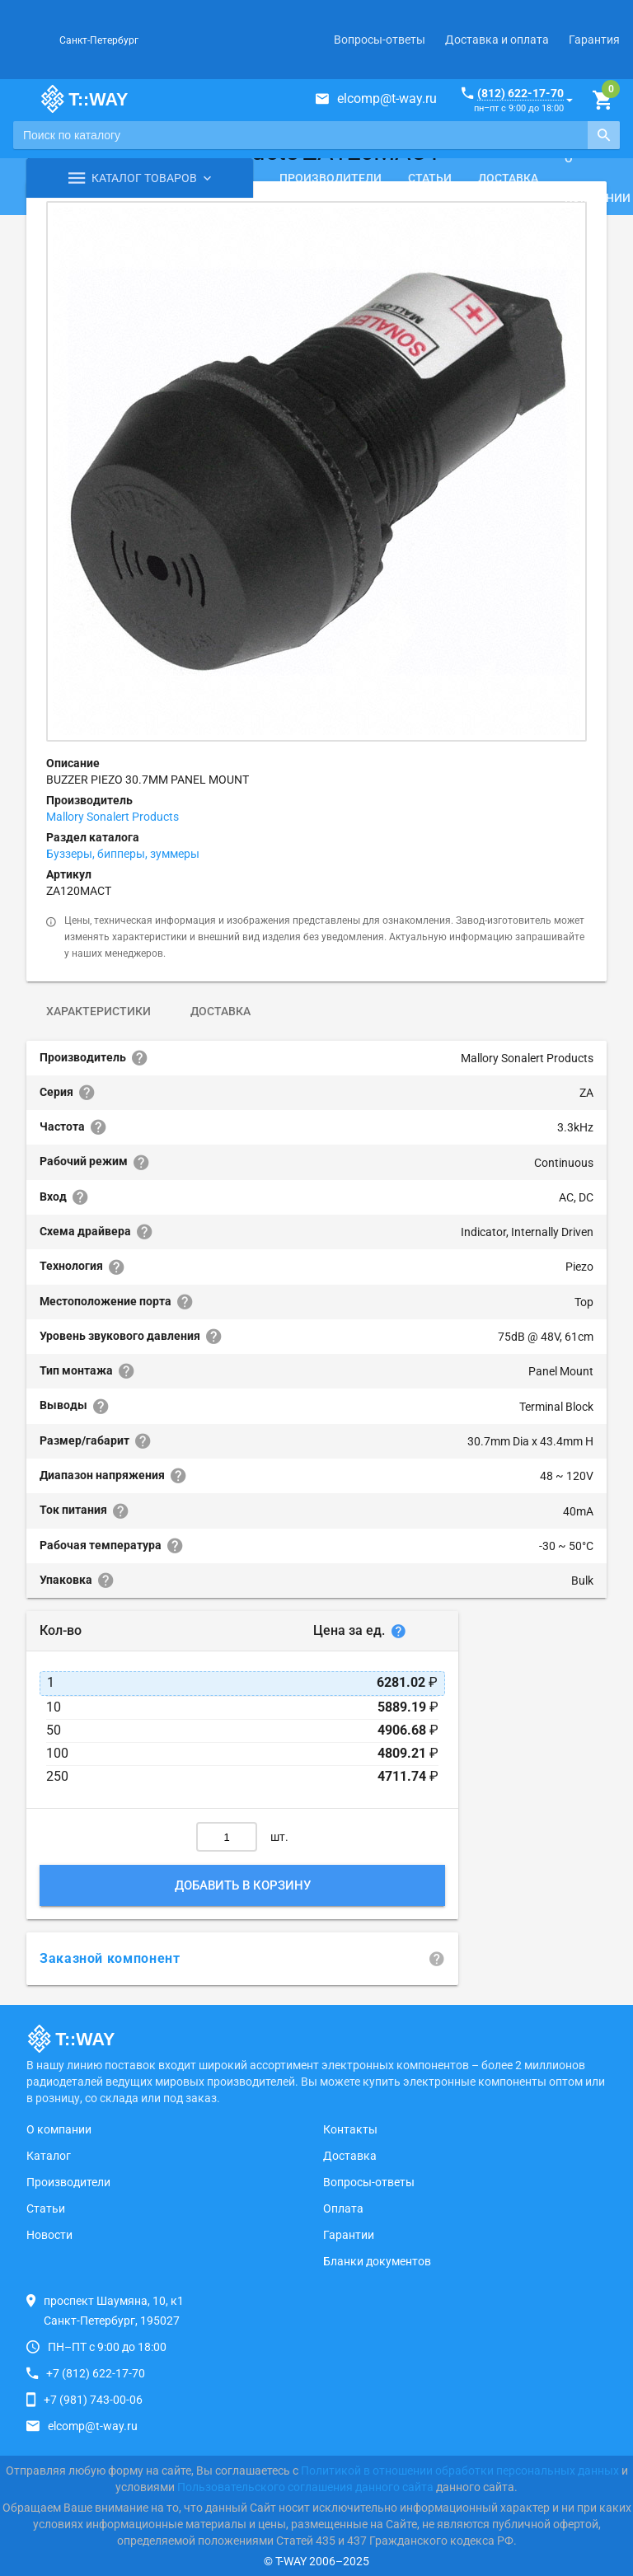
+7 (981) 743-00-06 (93, 2399)
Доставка (508, 178)
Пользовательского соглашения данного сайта (305, 2487)
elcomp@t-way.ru (387, 98)
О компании (58, 2129)
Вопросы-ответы (379, 39)
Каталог (48, 2155)
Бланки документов (377, 2261)
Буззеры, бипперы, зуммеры (122, 853)
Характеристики (98, 1011)
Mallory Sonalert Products (112, 816)
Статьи (430, 178)
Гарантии (348, 2234)
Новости (49, 2234)
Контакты (350, 2129)
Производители (330, 178)
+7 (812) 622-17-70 (95, 2373)
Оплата (343, 2208)
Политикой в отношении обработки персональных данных (460, 2470)
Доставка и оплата (497, 39)
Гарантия (594, 39)
